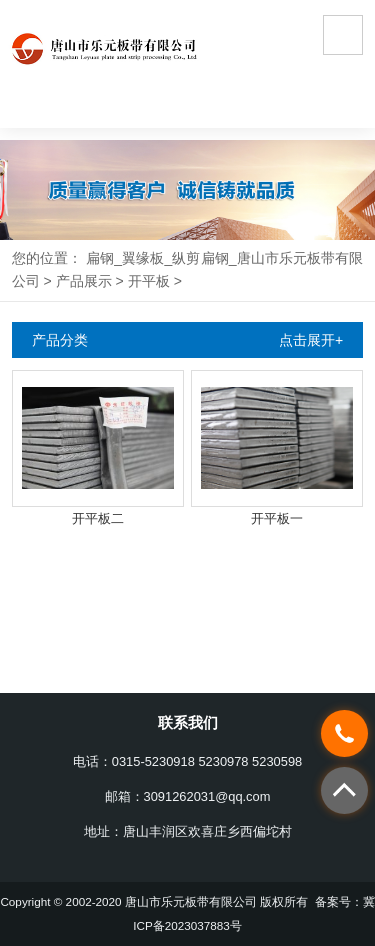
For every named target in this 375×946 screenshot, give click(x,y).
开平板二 (98, 518)
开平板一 (277, 518)
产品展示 (84, 281)
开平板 (149, 281)
